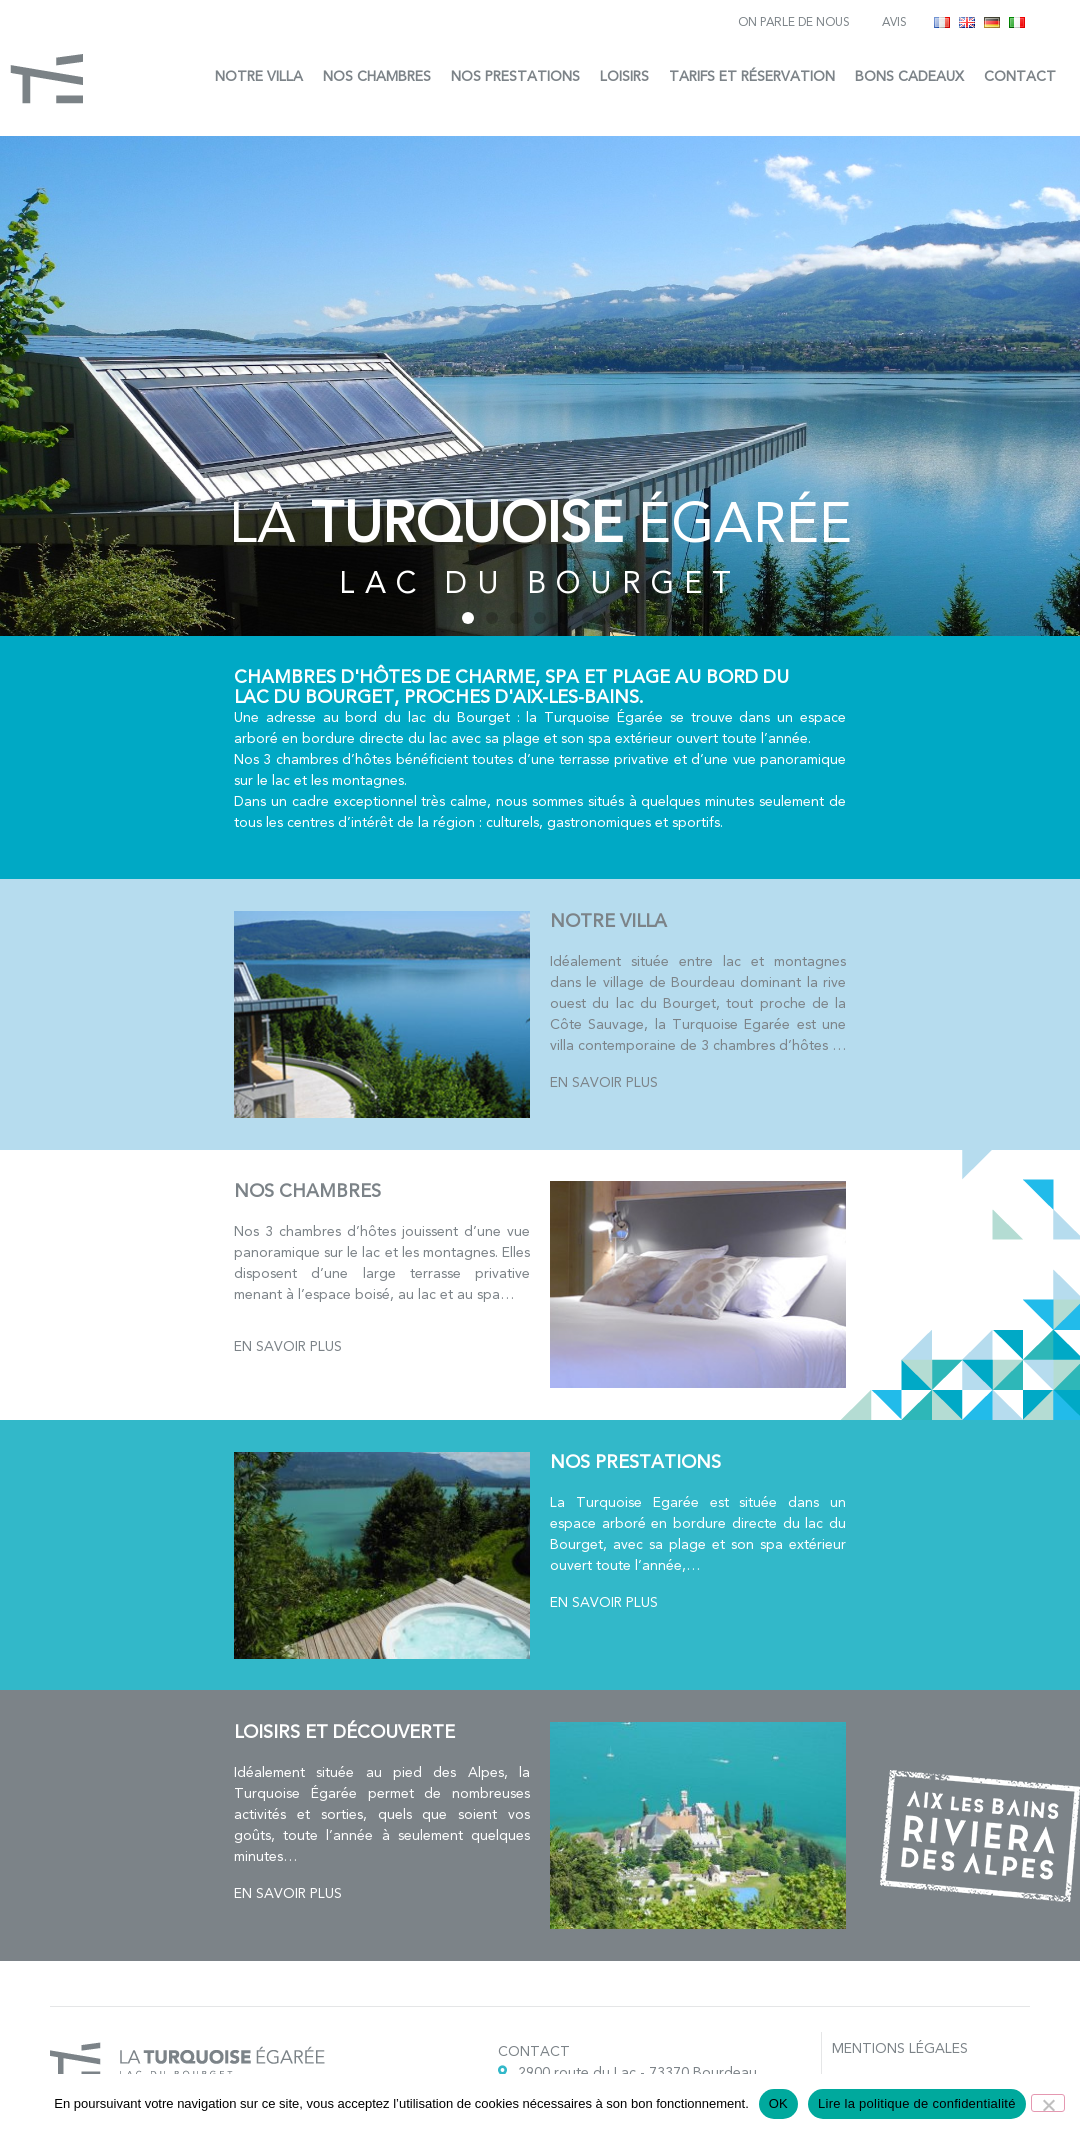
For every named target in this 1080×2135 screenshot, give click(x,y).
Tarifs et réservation (752, 76)
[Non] (1048, 2103)
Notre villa (259, 76)
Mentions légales (900, 2048)
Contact (1020, 76)
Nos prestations (515, 76)
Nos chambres (377, 76)
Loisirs (624, 76)
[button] (468, 618)
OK (778, 2103)
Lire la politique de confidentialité (917, 2103)
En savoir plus (604, 1082)
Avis (894, 21)
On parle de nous (794, 21)
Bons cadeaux (909, 76)
